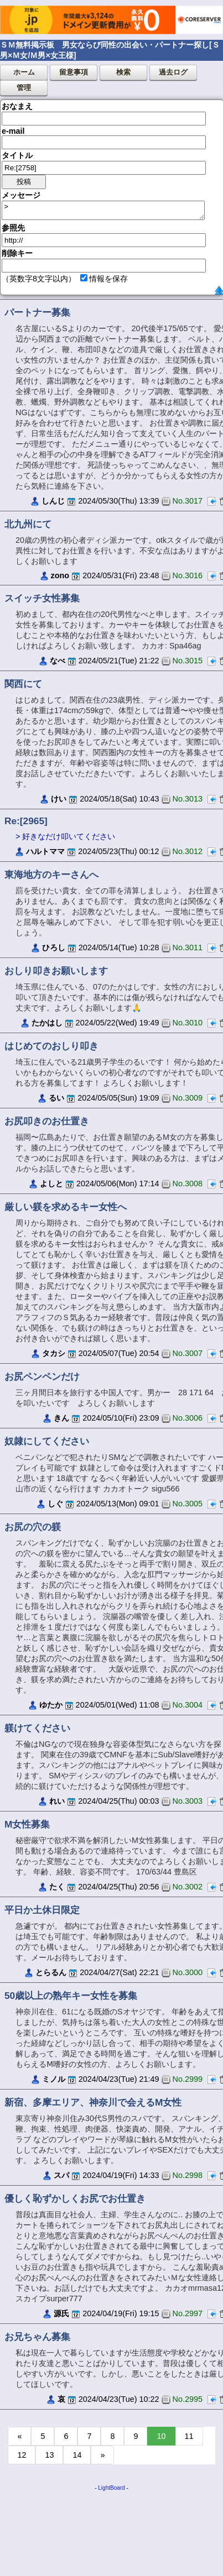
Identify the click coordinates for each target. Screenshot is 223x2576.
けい (58, 798)
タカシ (53, 1353)
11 (189, 2436)
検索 (123, 72)
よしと (51, 1183)
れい (57, 1801)
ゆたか (51, 1704)
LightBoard (111, 2488)
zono (60, 575)
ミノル (53, 2079)
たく (57, 1886)
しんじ (53, 500)
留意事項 (73, 72)
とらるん (50, 1972)
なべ (57, 660)
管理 (24, 87)
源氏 (61, 2313)
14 (76, 2455)
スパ (61, 2175)
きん (61, 1417)
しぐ (55, 1503)
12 (21, 2455)
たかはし (47, 1022)
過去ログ (173, 72)
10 (161, 2436)
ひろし (53, 947)
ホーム (24, 72)
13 (49, 2455)
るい (56, 1097)
